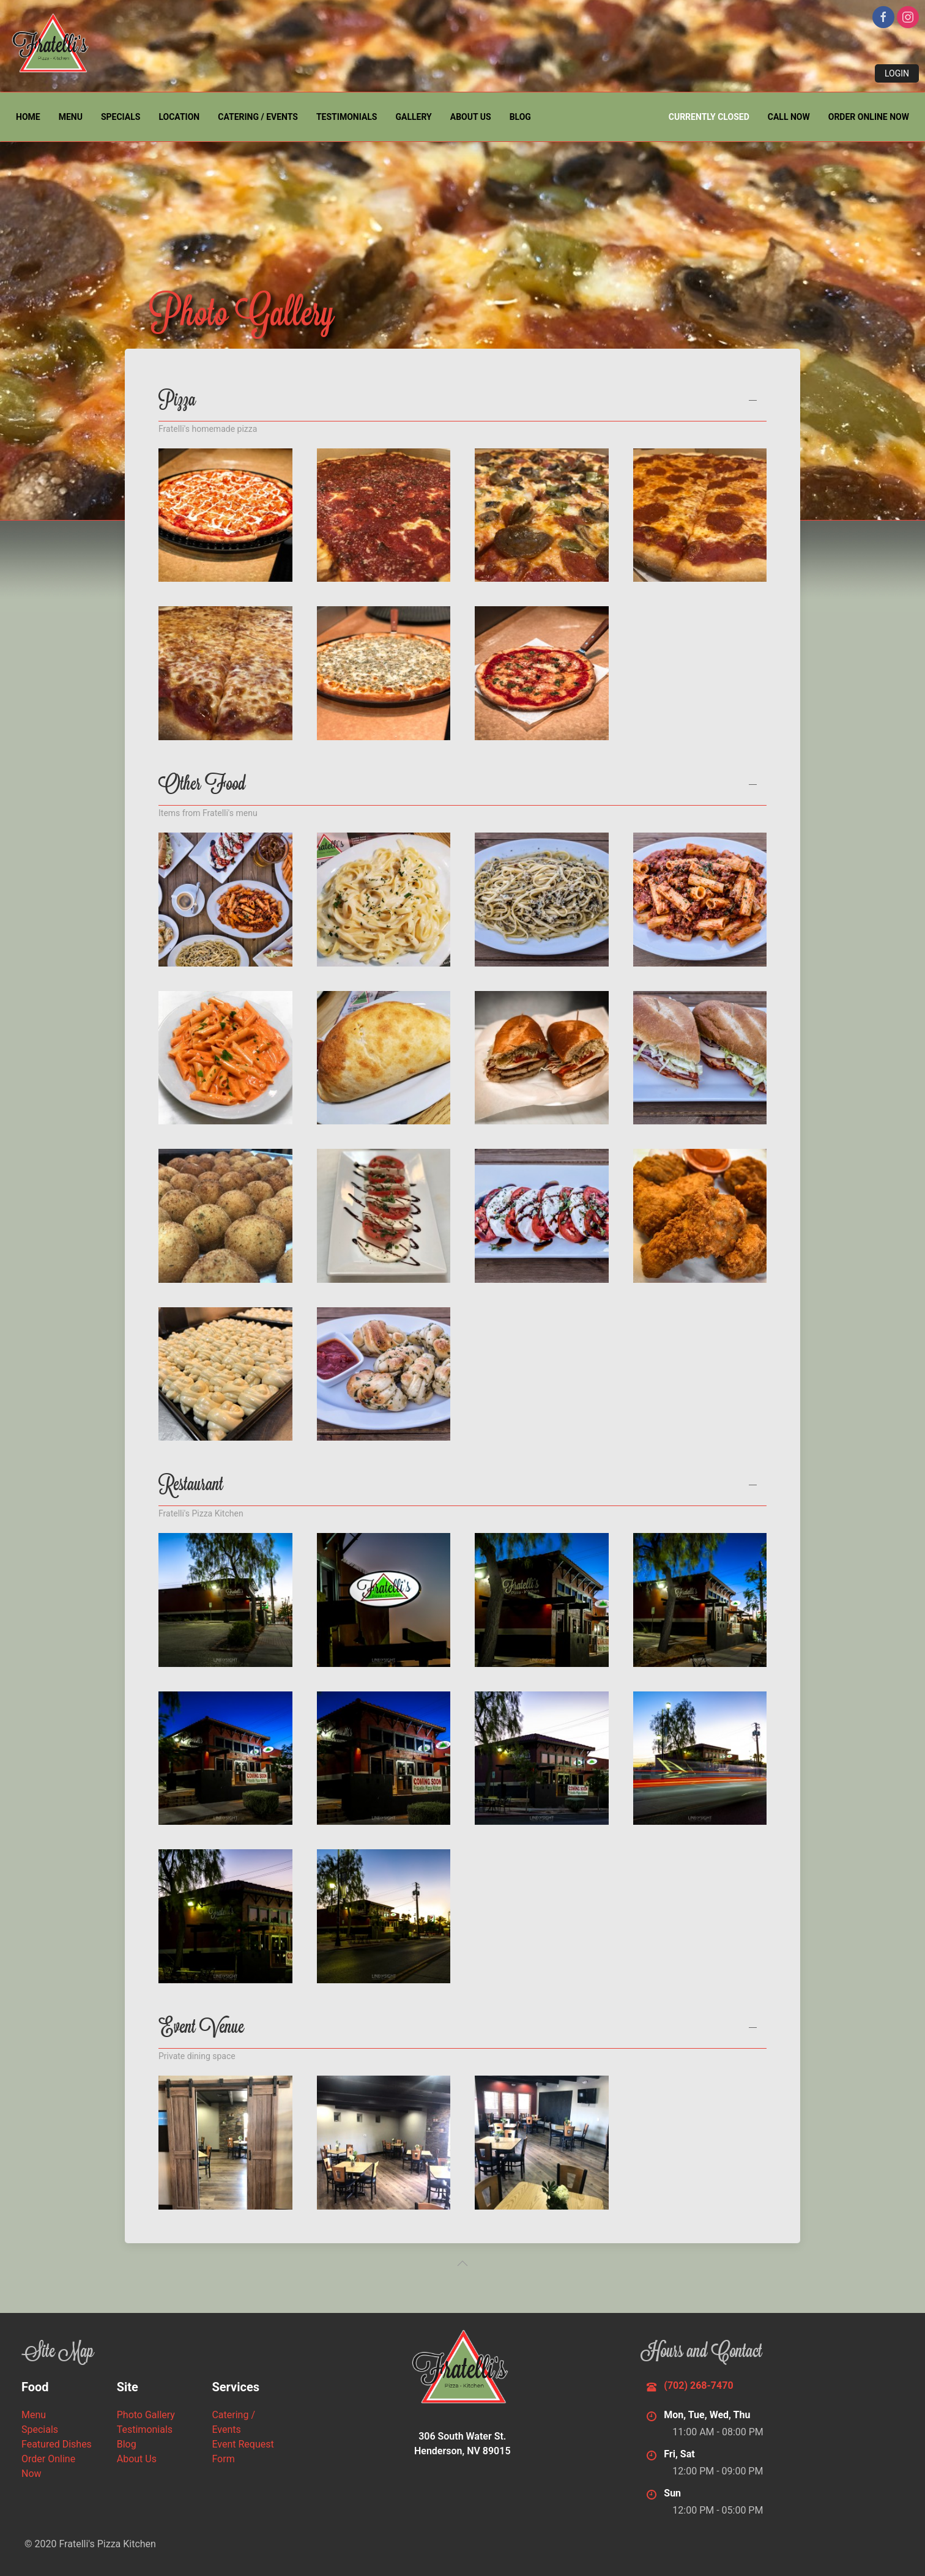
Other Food (201, 787)
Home (28, 117)
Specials (121, 117)
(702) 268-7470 (698, 2385)
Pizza (177, 402)
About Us (470, 117)
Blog (520, 117)
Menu (71, 117)
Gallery (413, 117)
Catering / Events (258, 117)
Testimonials (346, 117)
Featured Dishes (56, 2444)
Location (178, 117)
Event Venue (201, 2030)
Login (897, 73)
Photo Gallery (146, 2415)
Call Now (789, 117)
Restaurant (190, 1487)
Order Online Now (868, 117)
